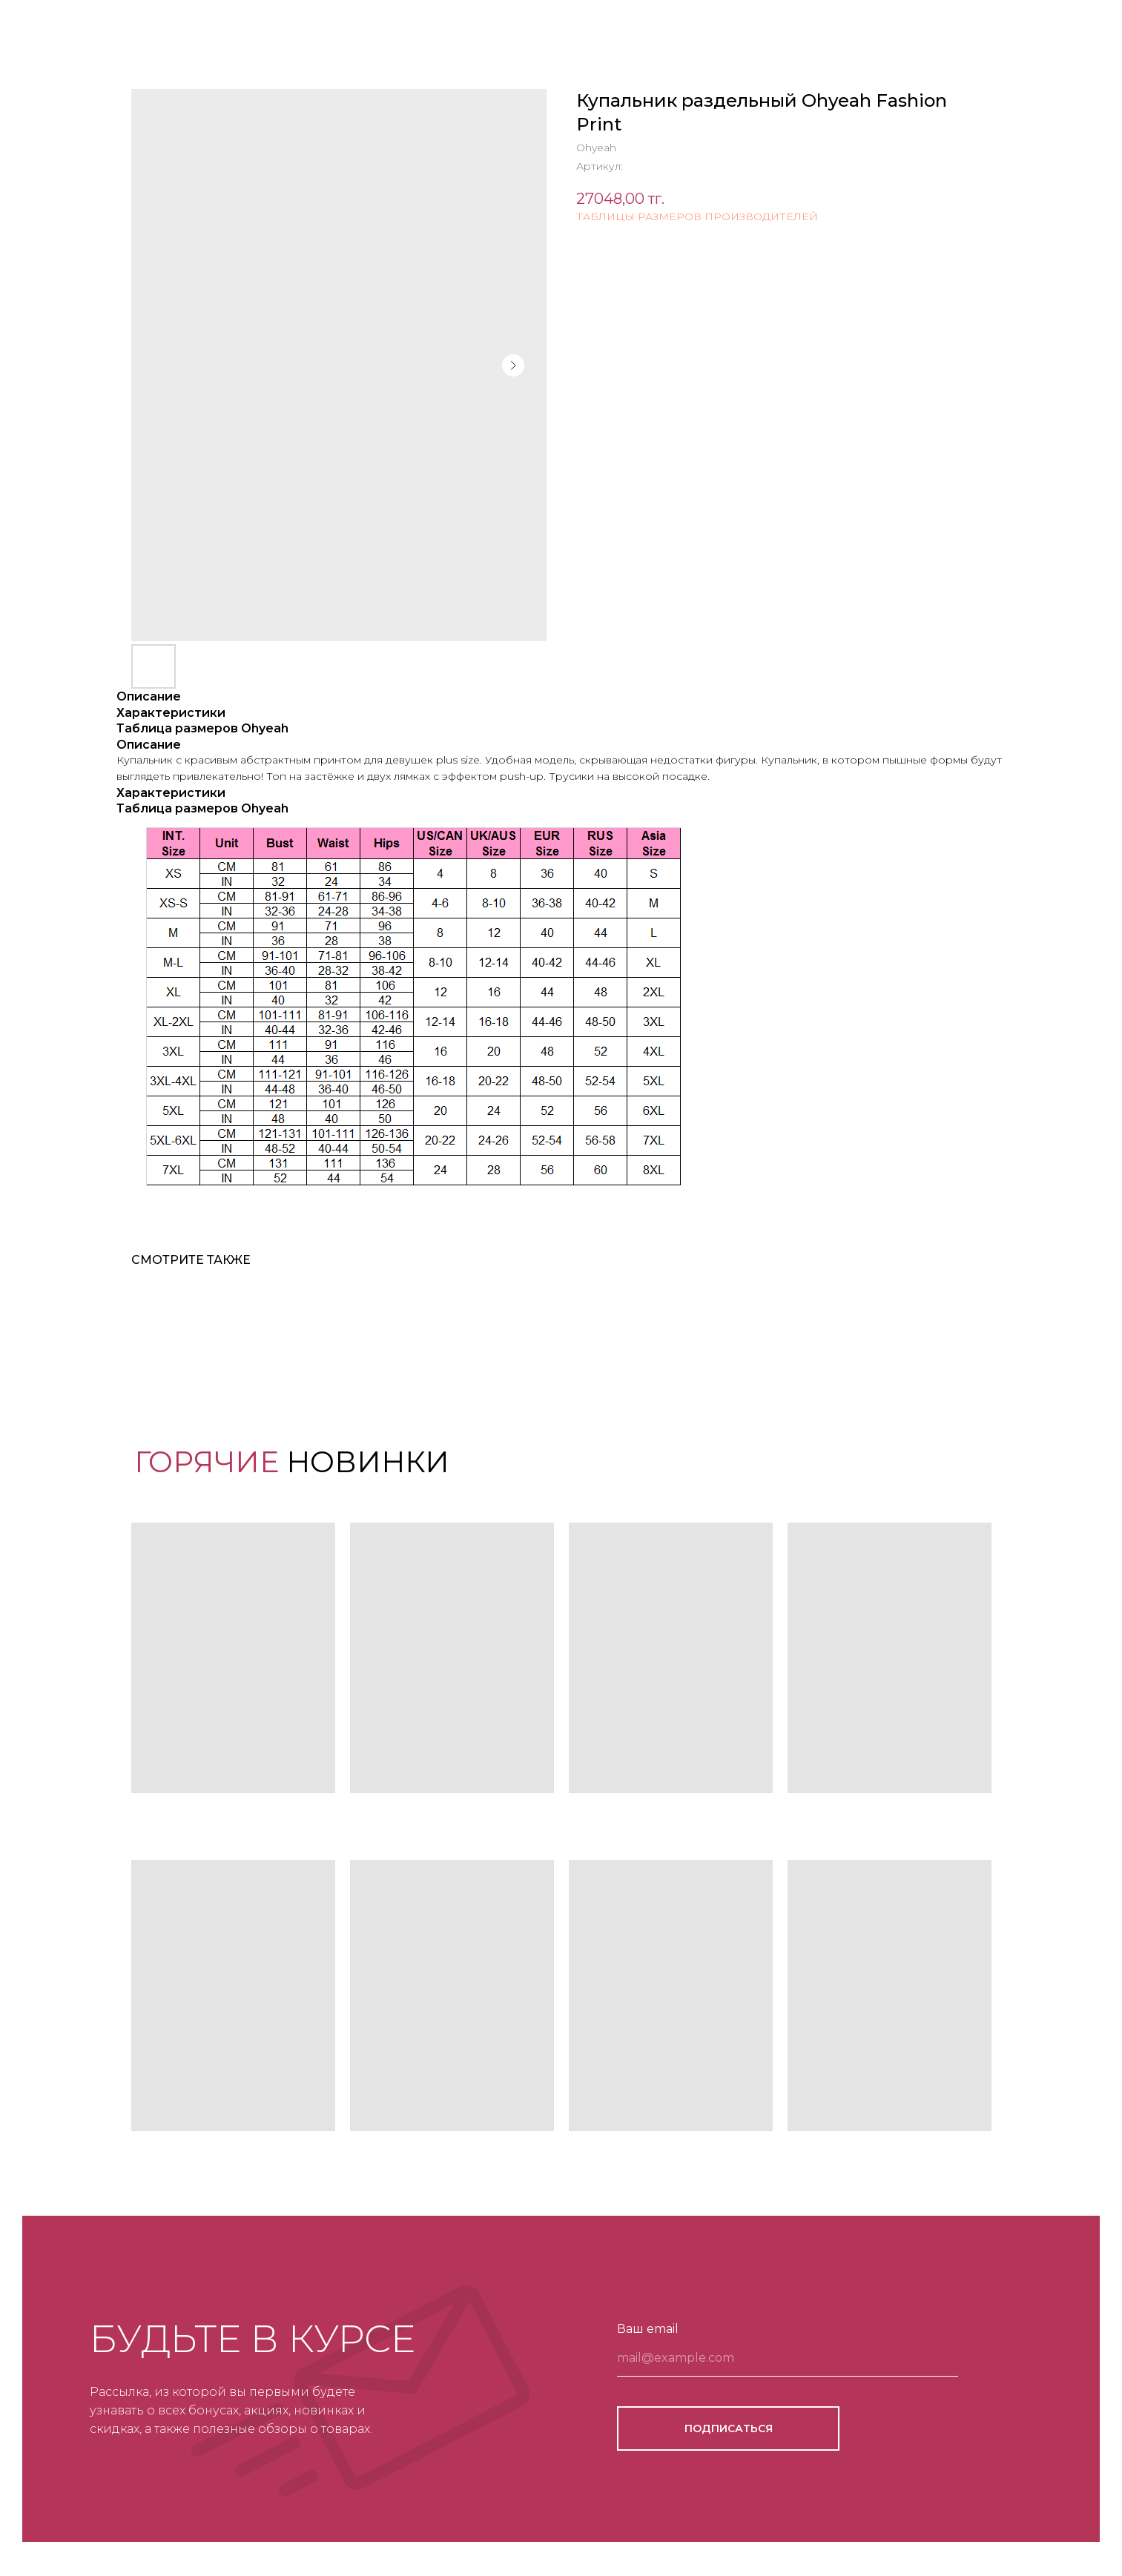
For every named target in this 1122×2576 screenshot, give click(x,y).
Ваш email (648, 2329)
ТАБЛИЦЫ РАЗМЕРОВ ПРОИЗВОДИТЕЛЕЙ (697, 216)
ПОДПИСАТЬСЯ (728, 2428)
